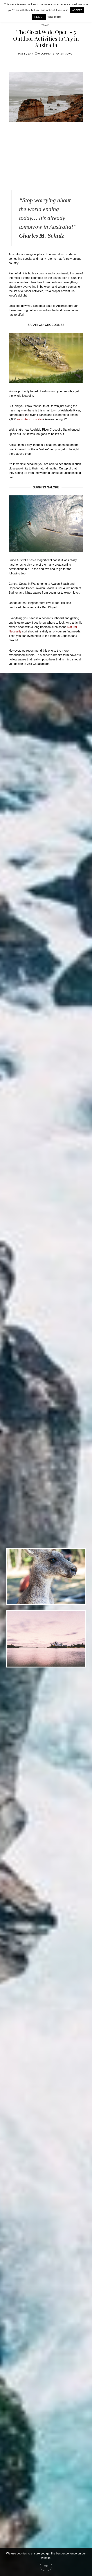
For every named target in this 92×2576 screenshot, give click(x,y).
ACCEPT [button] (77, 10)
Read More (54, 16)
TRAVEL (46, 25)
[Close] (46, 2566)
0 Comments (46, 53)
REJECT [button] (39, 16)
